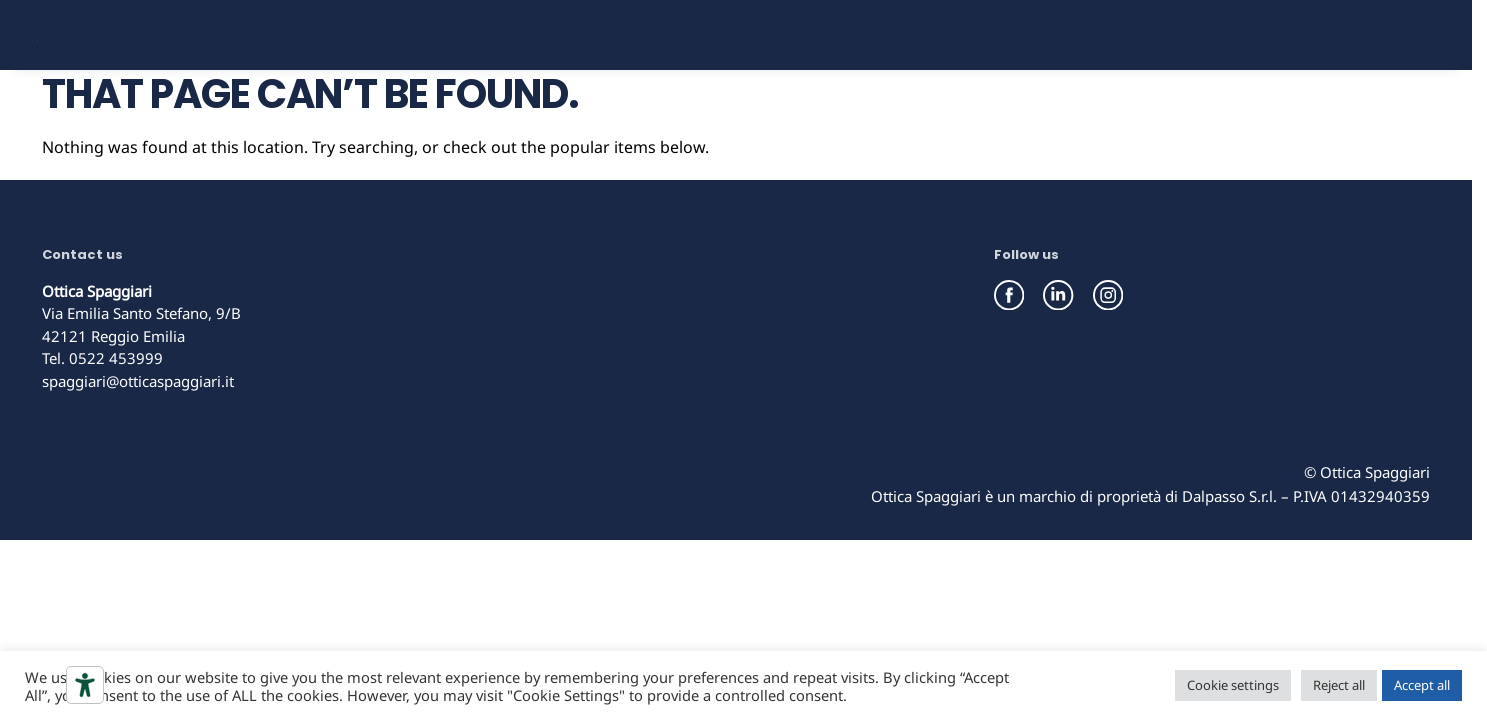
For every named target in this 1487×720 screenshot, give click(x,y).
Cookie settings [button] (1233, 685)
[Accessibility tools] (85, 685)
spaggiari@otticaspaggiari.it (138, 449)
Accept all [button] (1422, 685)
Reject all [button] (1339, 685)
